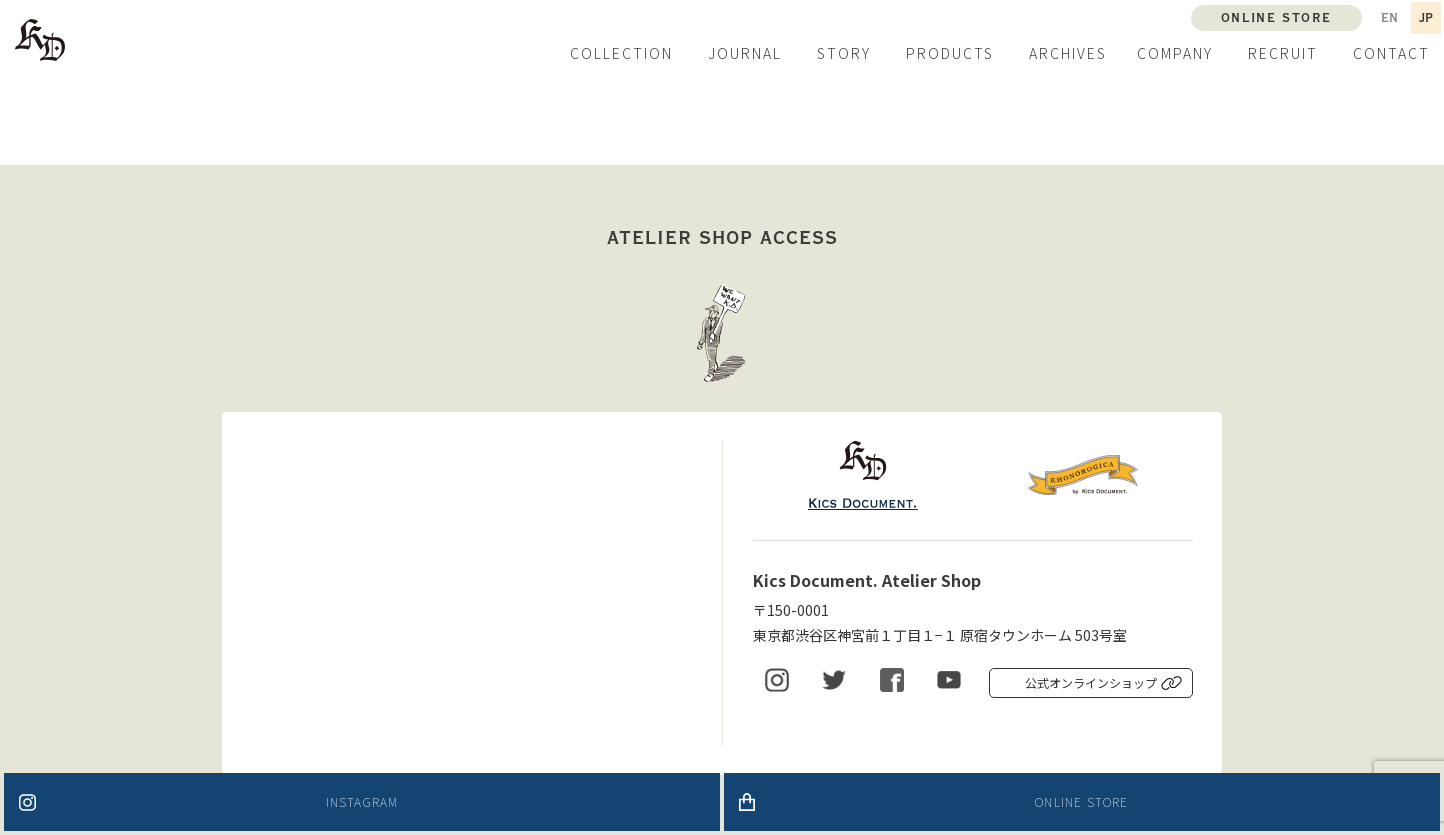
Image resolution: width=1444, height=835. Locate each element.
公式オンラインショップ (1091, 682)
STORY (844, 53)
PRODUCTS (950, 53)
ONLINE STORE (1081, 801)
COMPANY (1175, 53)
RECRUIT (1283, 53)
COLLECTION (621, 53)
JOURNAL (745, 53)
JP (1426, 18)
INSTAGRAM (362, 801)
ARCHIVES (1068, 53)
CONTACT (1391, 53)
